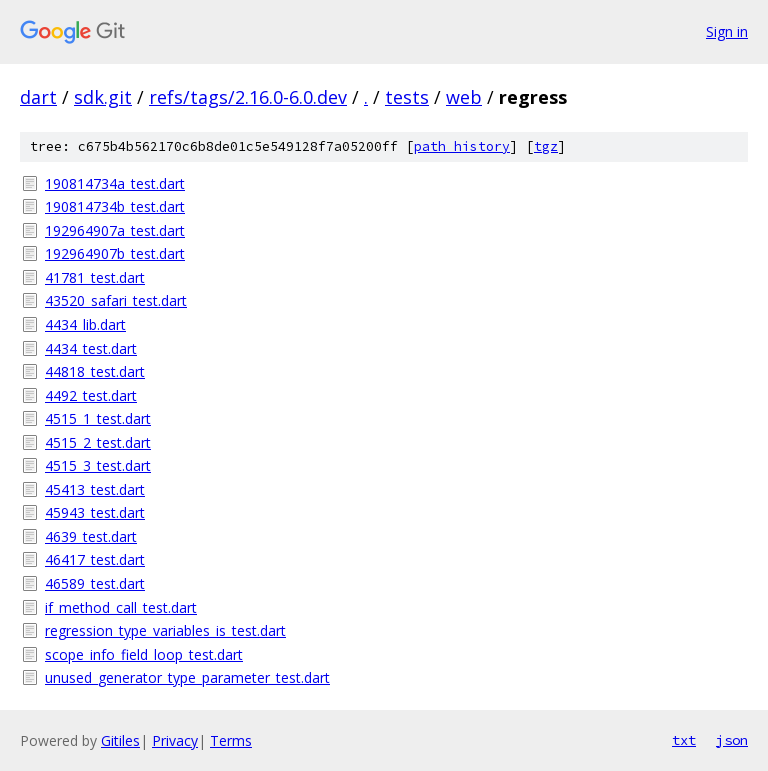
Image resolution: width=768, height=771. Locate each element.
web (464, 97)
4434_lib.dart (85, 324)
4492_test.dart (91, 395)
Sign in (727, 31)
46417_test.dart (95, 559)
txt (684, 740)
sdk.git (103, 97)
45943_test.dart (95, 512)
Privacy (175, 740)
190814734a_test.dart (115, 183)
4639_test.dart (91, 536)
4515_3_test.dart (98, 465)
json (732, 740)
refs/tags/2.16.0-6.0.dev (248, 97)
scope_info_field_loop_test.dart (144, 654)
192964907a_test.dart (115, 230)
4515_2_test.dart (98, 442)
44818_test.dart (95, 371)
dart (38, 97)
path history (462, 146)
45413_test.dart (95, 489)
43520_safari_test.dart (116, 300)
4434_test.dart (91, 348)
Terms (231, 740)
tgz (546, 146)
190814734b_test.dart (115, 206)
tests (407, 97)
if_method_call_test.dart (121, 607)
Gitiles (120, 740)
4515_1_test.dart (98, 418)
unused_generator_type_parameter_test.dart (187, 677)
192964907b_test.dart (115, 253)
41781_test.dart (95, 277)
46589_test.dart (95, 583)
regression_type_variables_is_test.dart (165, 630)
